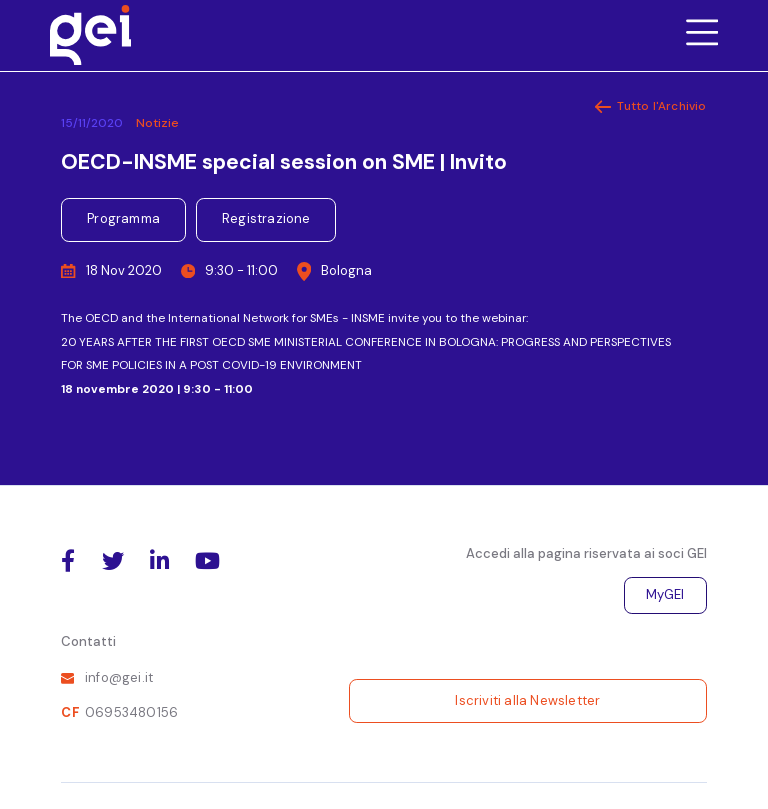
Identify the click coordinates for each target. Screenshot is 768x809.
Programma (123, 218)
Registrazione (266, 218)
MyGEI (665, 594)
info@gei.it (119, 677)
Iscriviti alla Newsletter (527, 700)
